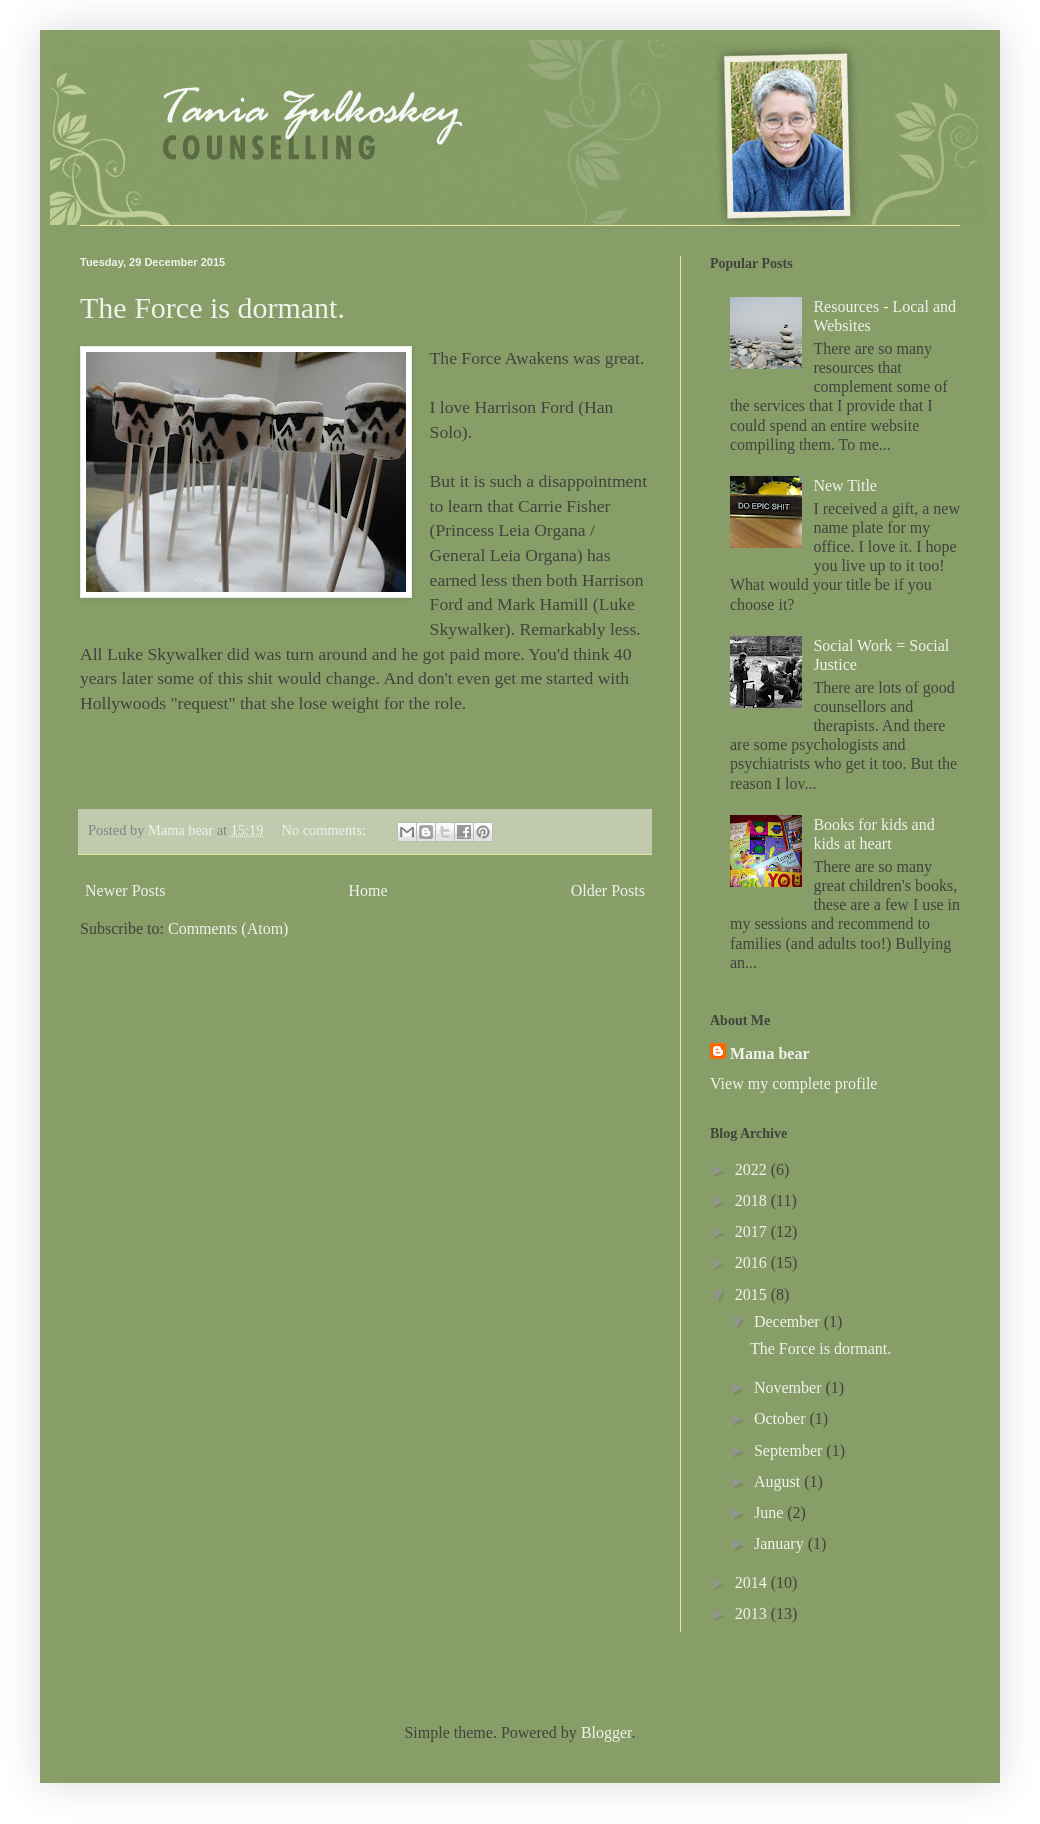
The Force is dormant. (212, 307)
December (789, 1321)
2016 (753, 1262)
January (781, 1543)
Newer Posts (125, 890)
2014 (753, 1582)
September (790, 1450)
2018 (753, 1200)
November (790, 1387)
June (770, 1512)
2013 (753, 1613)
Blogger (606, 1732)
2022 (753, 1169)
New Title (845, 485)
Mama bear (770, 1053)
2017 (753, 1231)
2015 (753, 1294)
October (782, 1418)
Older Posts (608, 890)
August (779, 1481)
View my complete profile (793, 1083)
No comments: (325, 830)
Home (368, 890)
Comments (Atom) (228, 928)
